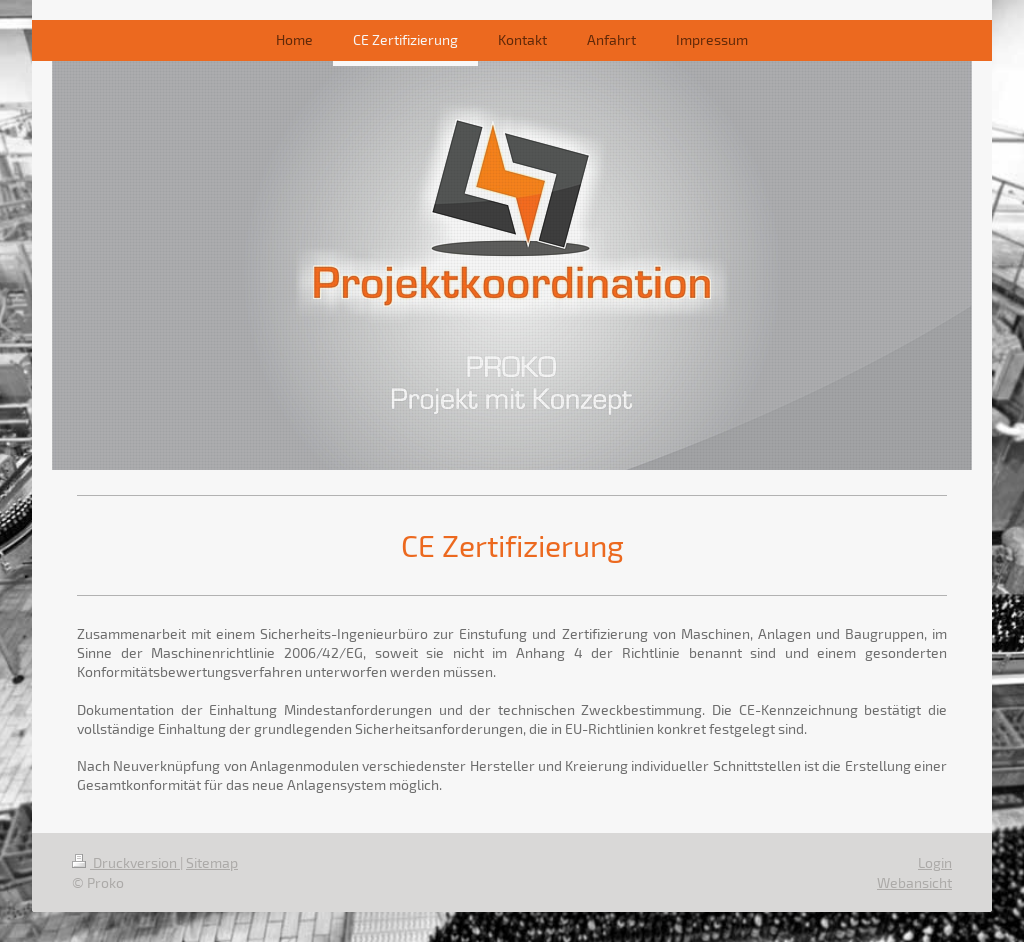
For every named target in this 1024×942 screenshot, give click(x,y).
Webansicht (914, 882)
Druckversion (126, 862)
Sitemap (212, 862)
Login (935, 862)
